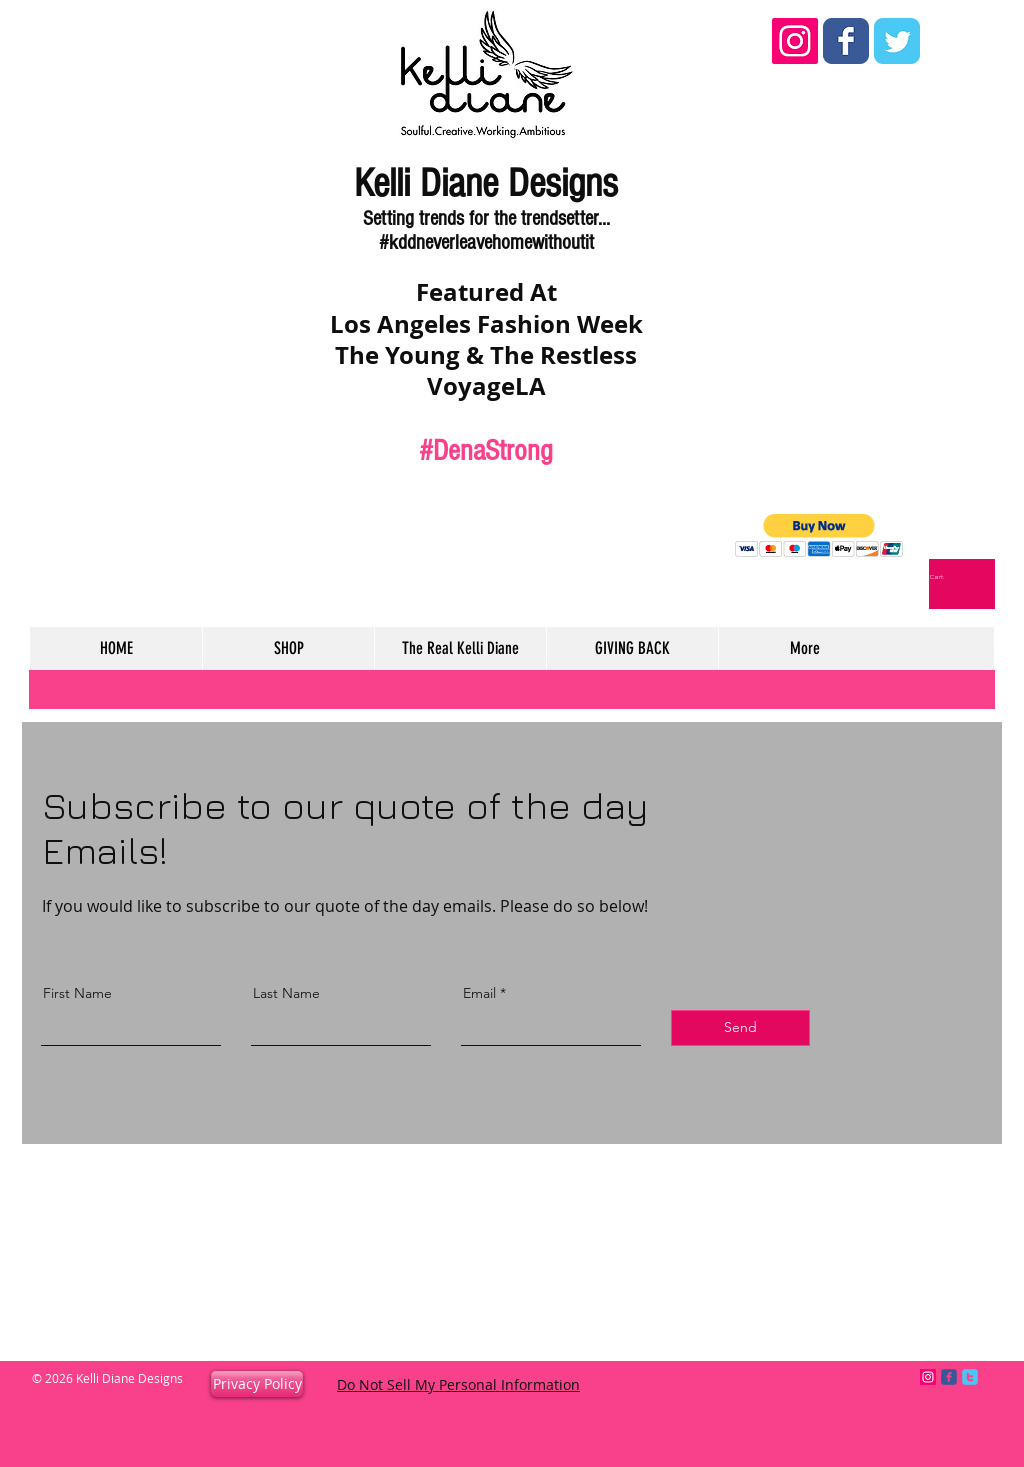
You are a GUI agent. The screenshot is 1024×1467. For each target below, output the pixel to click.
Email (479, 993)
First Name (77, 993)
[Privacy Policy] (257, 1384)
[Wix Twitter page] (897, 41)
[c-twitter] (970, 1377)
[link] (944, 577)
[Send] (740, 1028)
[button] (819, 535)
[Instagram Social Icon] (795, 41)
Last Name (286, 993)
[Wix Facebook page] (846, 41)
